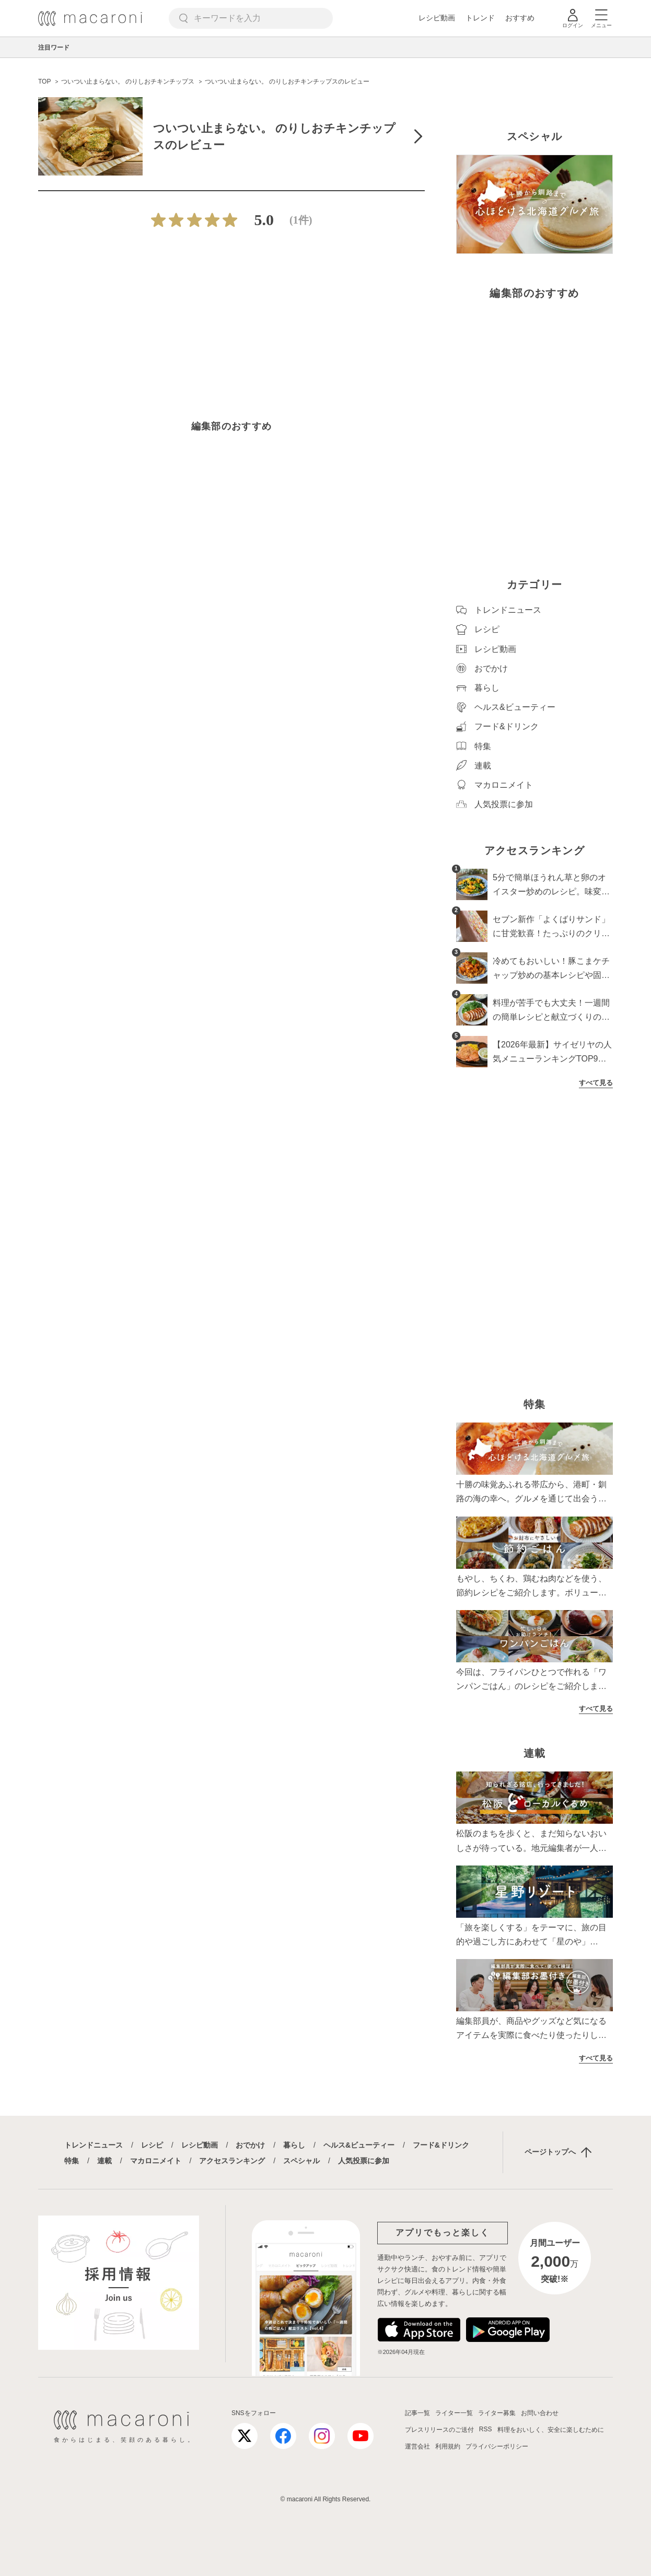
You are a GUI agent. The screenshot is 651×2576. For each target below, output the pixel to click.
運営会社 (417, 2446)
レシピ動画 (437, 18)
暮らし (294, 2145)
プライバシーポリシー (497, 2446)
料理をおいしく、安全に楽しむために (550, 2429)
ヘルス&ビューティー (358, 2145)
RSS (485, 2429)
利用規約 (447, 2446)
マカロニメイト (155, 2161)
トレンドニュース (93, 2145)
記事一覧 (417, 2413)
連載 (104, 2161)
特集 (71, 2161)
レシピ (152, 2145)
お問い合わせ (540, 2413)
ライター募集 (497, 2413)
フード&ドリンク (441, 2145)
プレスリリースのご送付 (439, 2429)
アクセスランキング (232, 2161)
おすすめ (519, 18)
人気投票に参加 (363, 2161)
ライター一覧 (454, 2413)
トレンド (480, 18)
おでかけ (250, 2145)
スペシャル (301, 2161)
